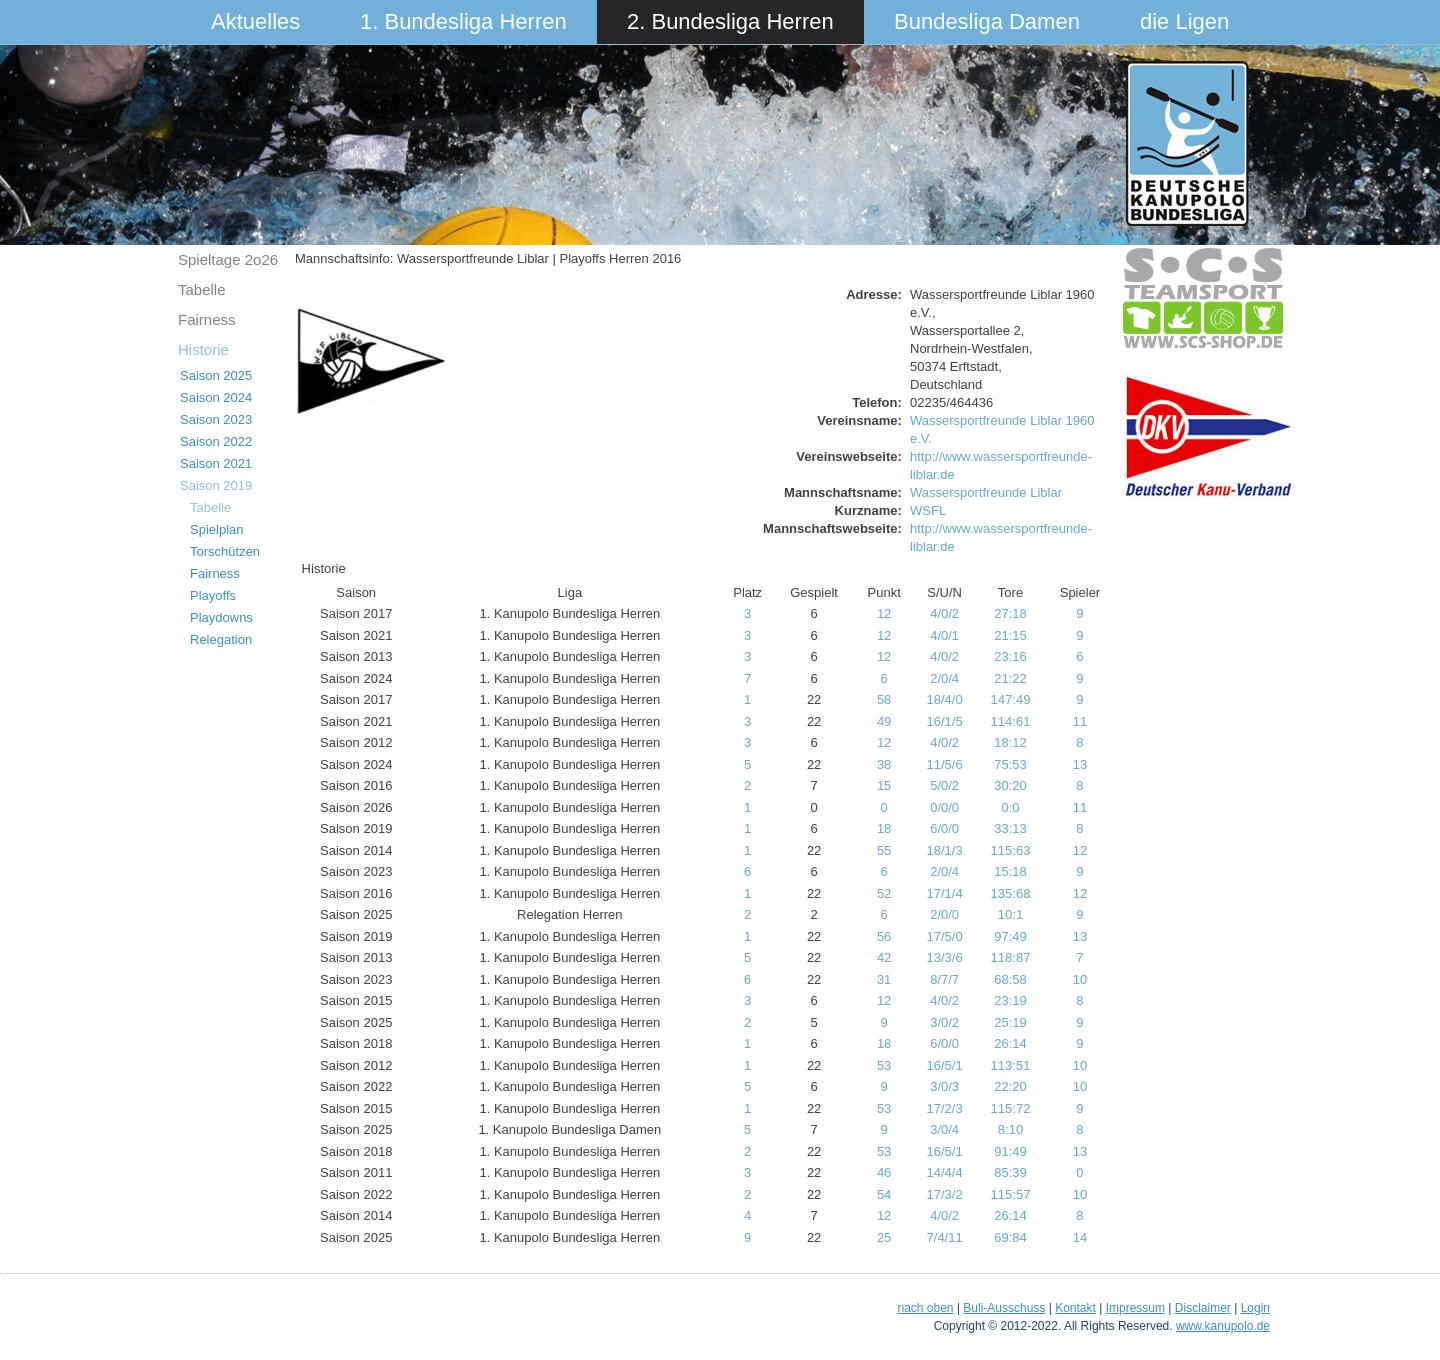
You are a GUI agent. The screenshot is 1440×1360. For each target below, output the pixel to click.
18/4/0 (945, 699)
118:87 (1011, 957)
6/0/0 (944, 828)
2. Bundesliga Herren (730, 21)
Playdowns (221, 617)
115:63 (1011, 850)
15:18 (1010, 871)
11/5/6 (945, 764)
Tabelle (202, 289)
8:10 (1010, 1129)
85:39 (1010, 1172)
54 (884, 1194)
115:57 (1011, 1194)
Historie (203, 349)
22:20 (1010, 1086)
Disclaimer (1203, 1308)
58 (884, 699)
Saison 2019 (216, 485)
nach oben (925, 1308)
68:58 (1010, 979)
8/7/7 (944, 979)
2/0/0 (944, 914)
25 (884, 1237)
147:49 (1011, 699)
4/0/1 (944, 635)
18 (884, 828)
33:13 (1010, 828)
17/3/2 (945, 1194)
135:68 (1011, 893)
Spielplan (217, 529)
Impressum (1135, 1308)
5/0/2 (944, 785)
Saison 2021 (216, 463)
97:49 (1010, 936)
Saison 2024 (216, 397)
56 (884, 936)
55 (884, 850)
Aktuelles (255, 21)
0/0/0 (944, 807)
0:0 (1010, 807)
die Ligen (1184, 21)
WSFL (928, 510)
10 (1080, 979)
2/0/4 (944, 678)
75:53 (1010, 764)
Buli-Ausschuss (1004, 1308)
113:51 (1011, 1065)
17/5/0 (945, 936)
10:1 (1010, 914)
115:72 (1011, 1108)
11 (1080, 721)
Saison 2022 (216, 441)
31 (884, 979)
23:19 (1010, 1000)
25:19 (1010, 1022)
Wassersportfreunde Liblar (986, 492)
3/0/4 (944, 1129)
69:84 (1010, 1237)
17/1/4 (945, 893)
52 (884, 893)
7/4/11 (945, 1237)
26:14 (1010, 1043)
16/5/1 (945, 1065)
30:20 (1010, 785)
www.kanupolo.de (1223, 1326)
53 (884, 1065)
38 (884, 764)
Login (1255, 1308)
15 (884, 785)
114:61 (1011, 721)
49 (884, 721)
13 (1080, 764)
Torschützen (225, 551)
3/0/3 (944, 1086)
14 (1080, 1237)
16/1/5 (945, 721)
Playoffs (213, 595)
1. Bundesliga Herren (463, 21)
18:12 (1010, 742)
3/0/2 (944, 1022)
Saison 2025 (216, 375)
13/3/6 (945, 957)
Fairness (207, 319)
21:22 (1010, 678)
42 (884, 957)
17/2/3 (945, 1108)
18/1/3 (945, 850)
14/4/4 (945, 1172)
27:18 (1010, 613)
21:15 (1010, 635)
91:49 (1010, 1151)
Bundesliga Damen (987, 21)
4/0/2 (944, 613)
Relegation (221, 639)
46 (884, 1172)
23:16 (1010, 656)
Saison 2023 (216, 419)
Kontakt (1075, 1308)
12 (884, 613)
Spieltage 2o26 (228, 259)
